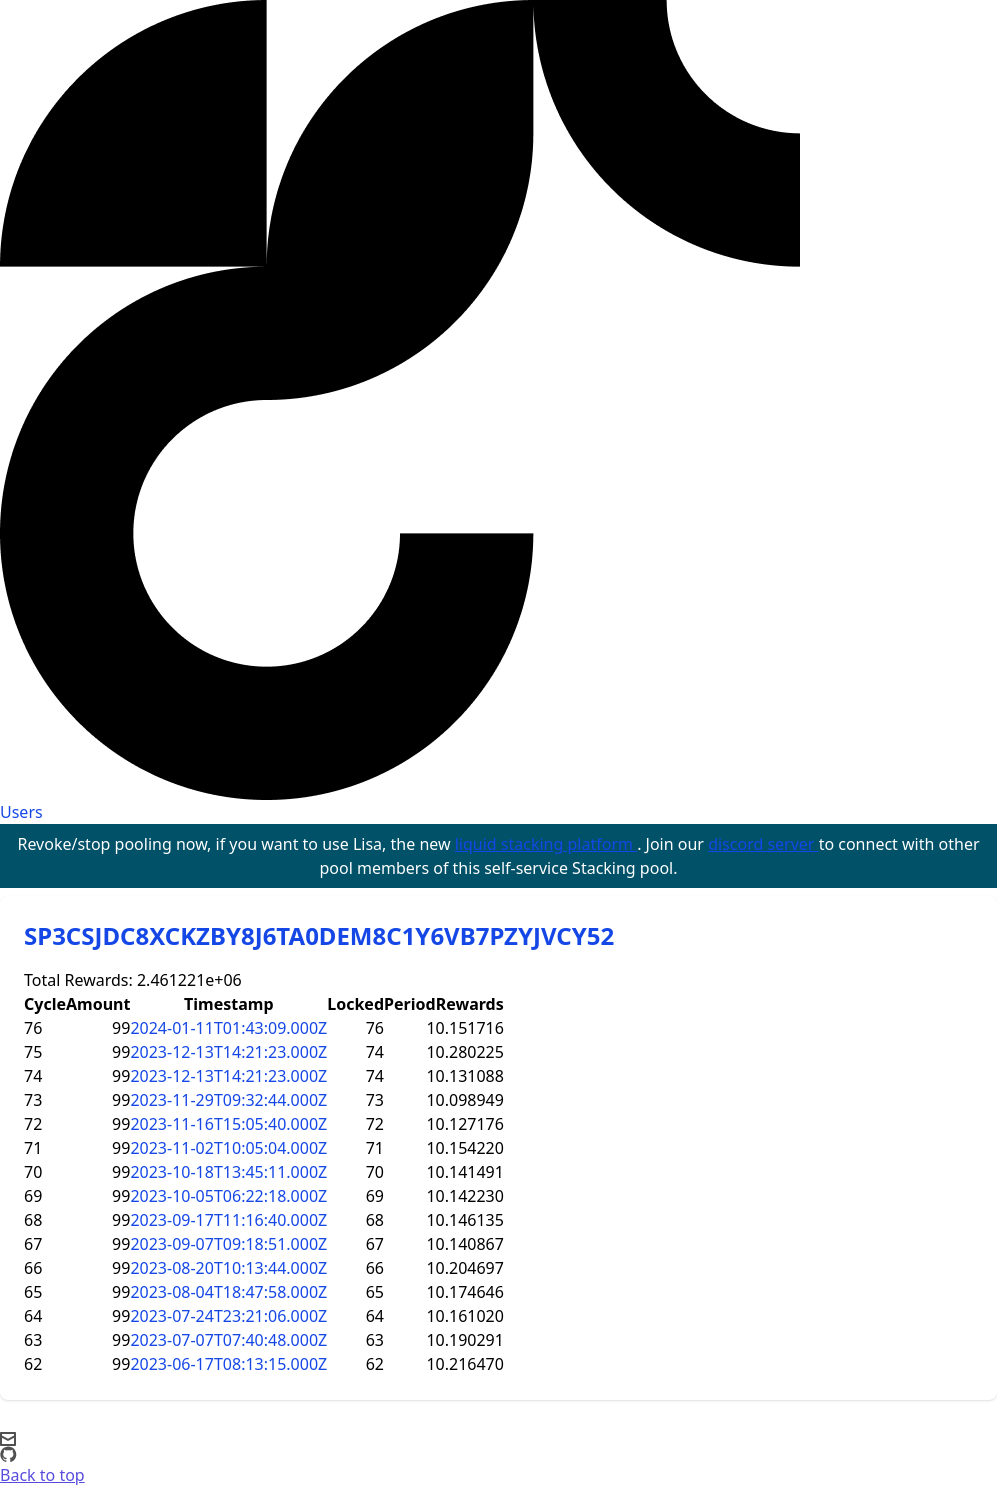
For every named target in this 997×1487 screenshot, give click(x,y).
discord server (763, 844)
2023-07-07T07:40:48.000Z (228, 1340)
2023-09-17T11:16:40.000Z (228, 1220)
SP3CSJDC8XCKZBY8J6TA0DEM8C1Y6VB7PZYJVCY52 (319, 935)
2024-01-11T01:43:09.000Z (228, 1028)
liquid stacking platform (546, 844)
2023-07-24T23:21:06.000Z (228, 1316)
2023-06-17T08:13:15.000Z (228, 1364)
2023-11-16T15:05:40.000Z (228, 1124)
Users (21, 812)
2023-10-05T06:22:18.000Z (228, 1196)
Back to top (42, 1475)
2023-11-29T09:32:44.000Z (228, 1100)
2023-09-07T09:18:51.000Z (228, 1244)
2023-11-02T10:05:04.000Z (228, 1148)
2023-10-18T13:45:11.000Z (228, 1172)
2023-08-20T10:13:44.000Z (228, 1268)
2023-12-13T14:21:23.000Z (228, 1052)
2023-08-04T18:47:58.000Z (228, 1292)
